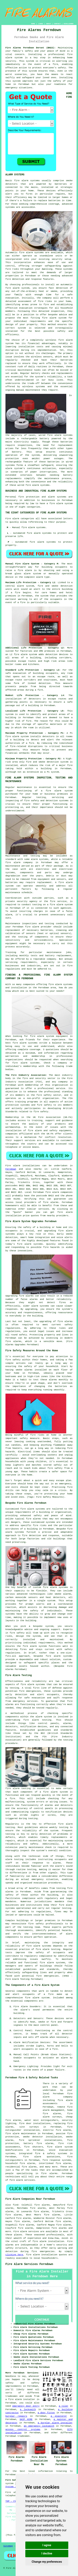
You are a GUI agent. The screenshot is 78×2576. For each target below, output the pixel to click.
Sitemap (8, 2546)
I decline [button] (46, 2553)
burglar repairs (16, 2416)
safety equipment (60, 1130)
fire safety (36, 1924)
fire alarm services (22, 2180)
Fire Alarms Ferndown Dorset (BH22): (30, 48)
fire (55, 2049)
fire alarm (21, 180)
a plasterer (59, 2416)
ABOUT (48, 24)
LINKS (40, 24)
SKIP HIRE (26, 2419)
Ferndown (10, 1169)
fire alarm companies (59, 1192)
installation (26, 346)
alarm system (29, 654)
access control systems (22, 2429)
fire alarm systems (38, 485)
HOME (33, 24)
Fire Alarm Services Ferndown (29, 2264)
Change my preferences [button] (47, 2561)
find (15, 2205)
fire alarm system (17, 736)
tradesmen (11, 2396)
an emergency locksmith (39, 2426)
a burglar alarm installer (55, 2423)
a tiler (63, 2406)
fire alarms (50, 1202)
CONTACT (57, 24)
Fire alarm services (26, 2231)
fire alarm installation (41, 2254)
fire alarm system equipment (49, 1036)
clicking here (14, 2254)
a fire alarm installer (20, 2399)
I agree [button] (46, 2545)
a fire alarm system (57, 791)
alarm (64, 2058)
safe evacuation (15, 673)
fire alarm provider (38, 927)
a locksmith (28, 2409)
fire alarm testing (18, 1788)
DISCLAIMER (68, 24)
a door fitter (46, 2413)
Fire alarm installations (22, 1165)
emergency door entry (26, 2406)
